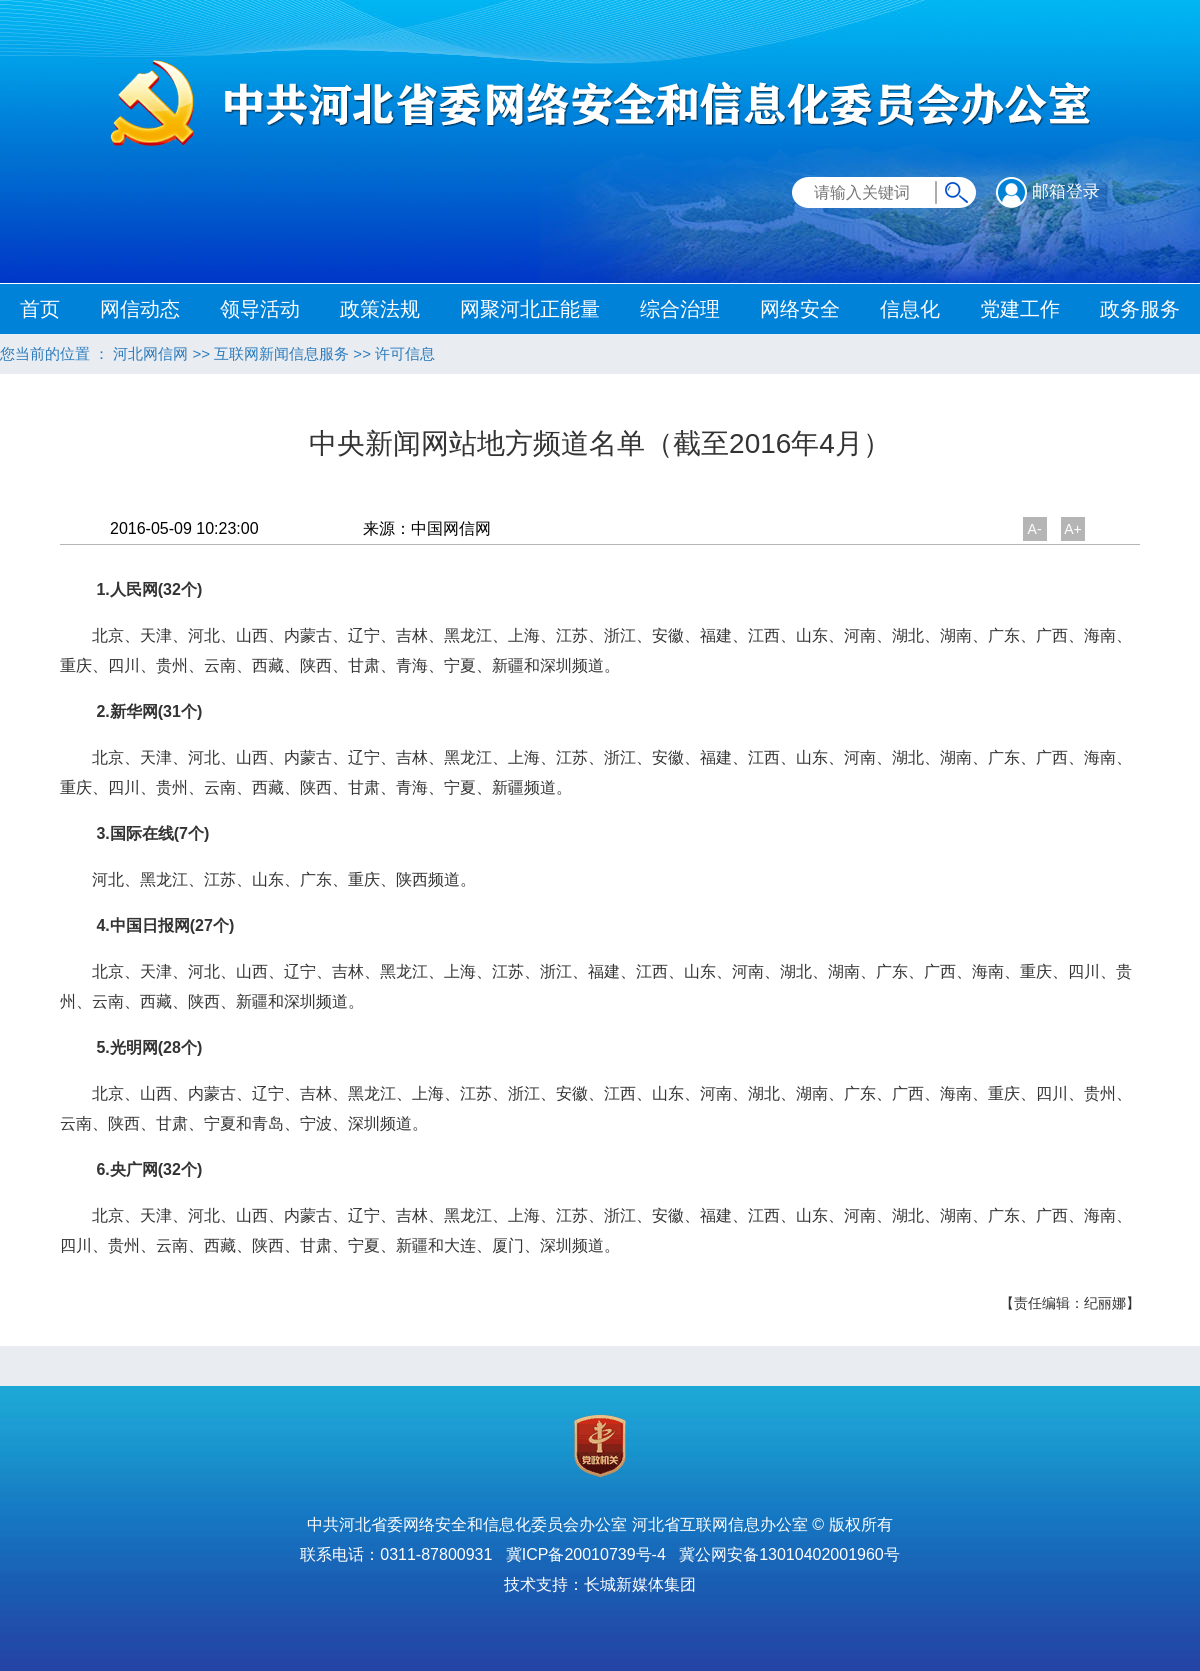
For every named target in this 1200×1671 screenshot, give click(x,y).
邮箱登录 (1048, 191)
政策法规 (380, 309)
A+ (1073, 529)
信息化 (910, 309)
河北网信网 (150, 353)
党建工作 (1020, 309)
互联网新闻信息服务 (281, 353)
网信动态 (140, 309)
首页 (40, 309)
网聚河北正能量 (530, 309)
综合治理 (680, 309)
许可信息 (405, 353)
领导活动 (260, 309)
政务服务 (1140, 309)
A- (1035, 529)
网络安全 (800, 309)
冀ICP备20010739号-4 (586, 1554)
